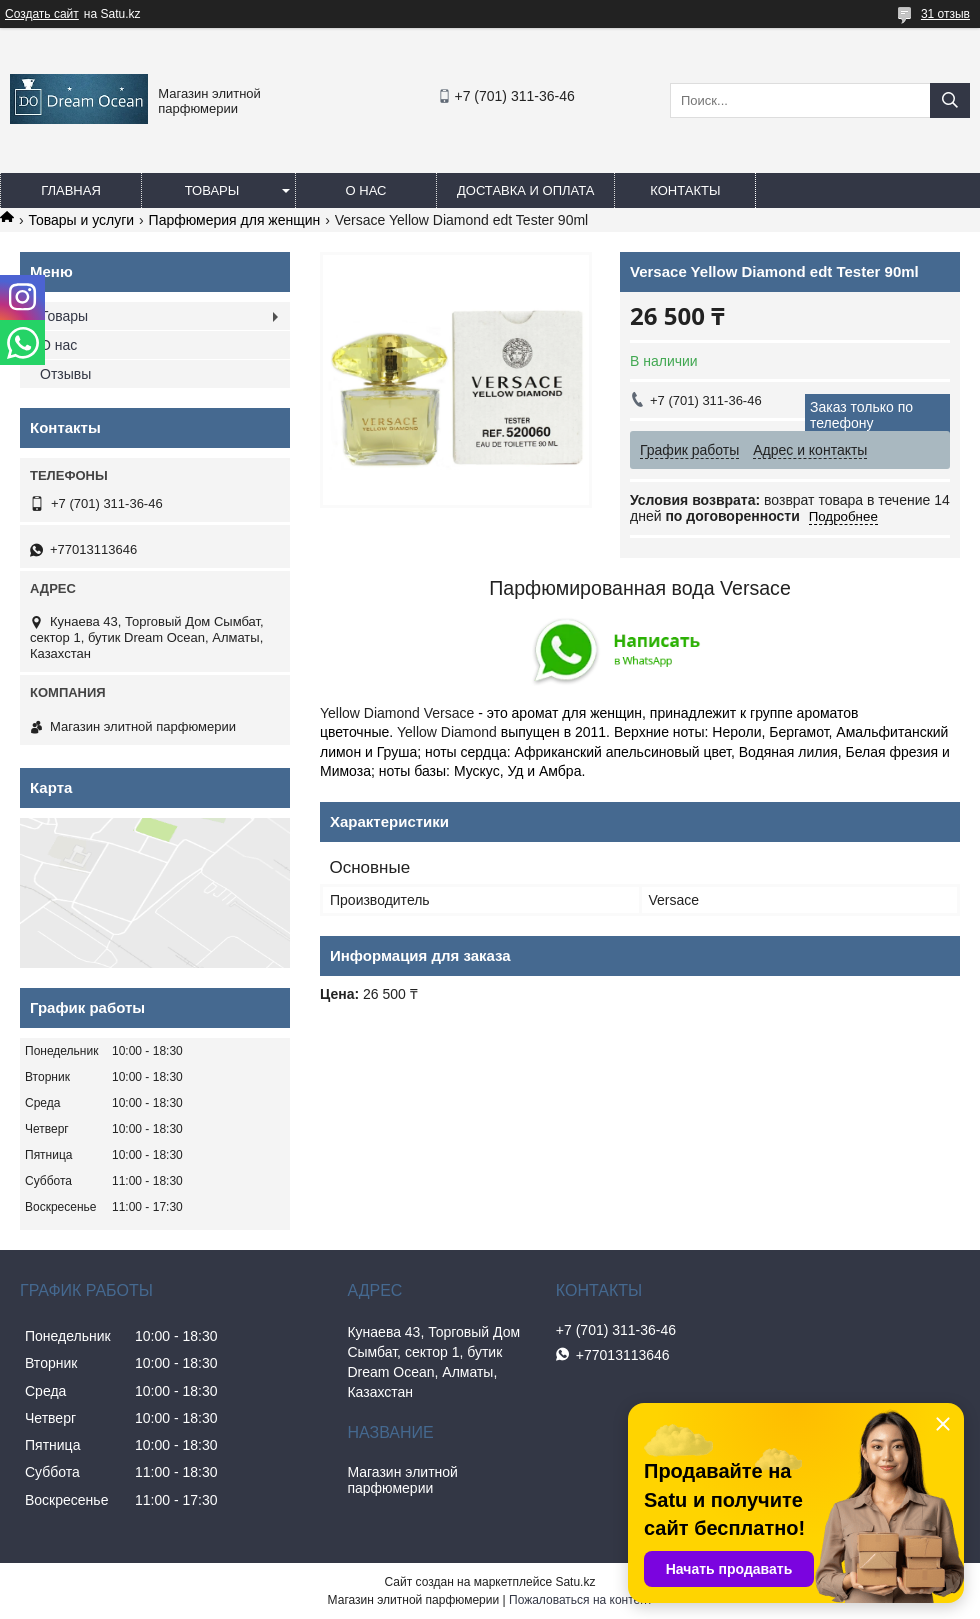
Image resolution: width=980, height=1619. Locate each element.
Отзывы (65, 374)
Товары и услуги (81, 220)
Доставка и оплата (525, 190)
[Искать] (950, 100)
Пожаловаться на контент (580, 1600)
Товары (212, 190)
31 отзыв (945, 14)
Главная (71, 190)
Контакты (685, 190)
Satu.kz (575, 1582)
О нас (366, 190)
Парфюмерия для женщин (235, 220)
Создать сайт (42, 14)
